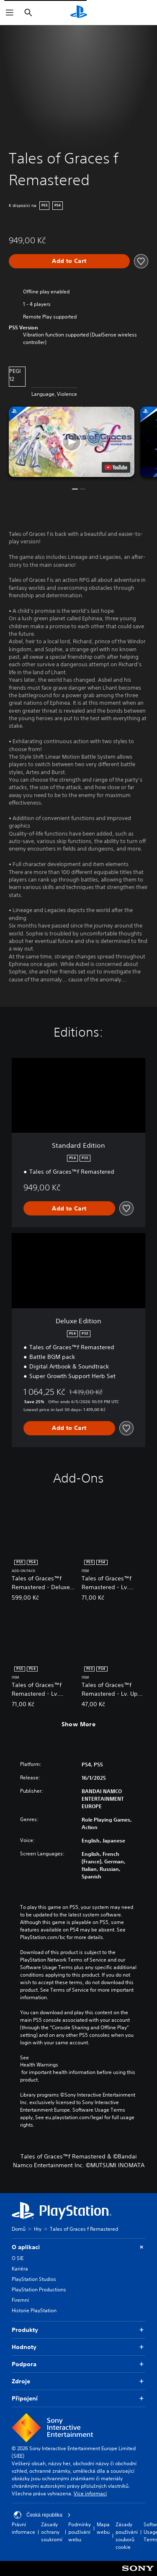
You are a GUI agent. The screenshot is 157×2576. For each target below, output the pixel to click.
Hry (37, 2228)
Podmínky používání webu (79, 2532)
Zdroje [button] (78, 2381)
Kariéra (20, 2268)
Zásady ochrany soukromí (51, 2532)
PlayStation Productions (39, 2289)
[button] (71, 442)
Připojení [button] (78, 2399)
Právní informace (23, 2528)
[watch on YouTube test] (116, 467)
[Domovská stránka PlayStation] (78, 12)
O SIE (17, 2258)
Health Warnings (39, 2064)
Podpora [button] (78, 2364)
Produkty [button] (78, 2330)
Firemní (20, 2299)
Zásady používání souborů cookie (127, 2536)
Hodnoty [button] (78, 2347)
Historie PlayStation (34, 2310)
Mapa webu (103, 2528)
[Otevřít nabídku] (9, 12)
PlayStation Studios (34, 2279)
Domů (19, 2228)
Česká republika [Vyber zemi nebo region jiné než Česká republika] (42, 2515)
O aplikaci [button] (78, 2247)
